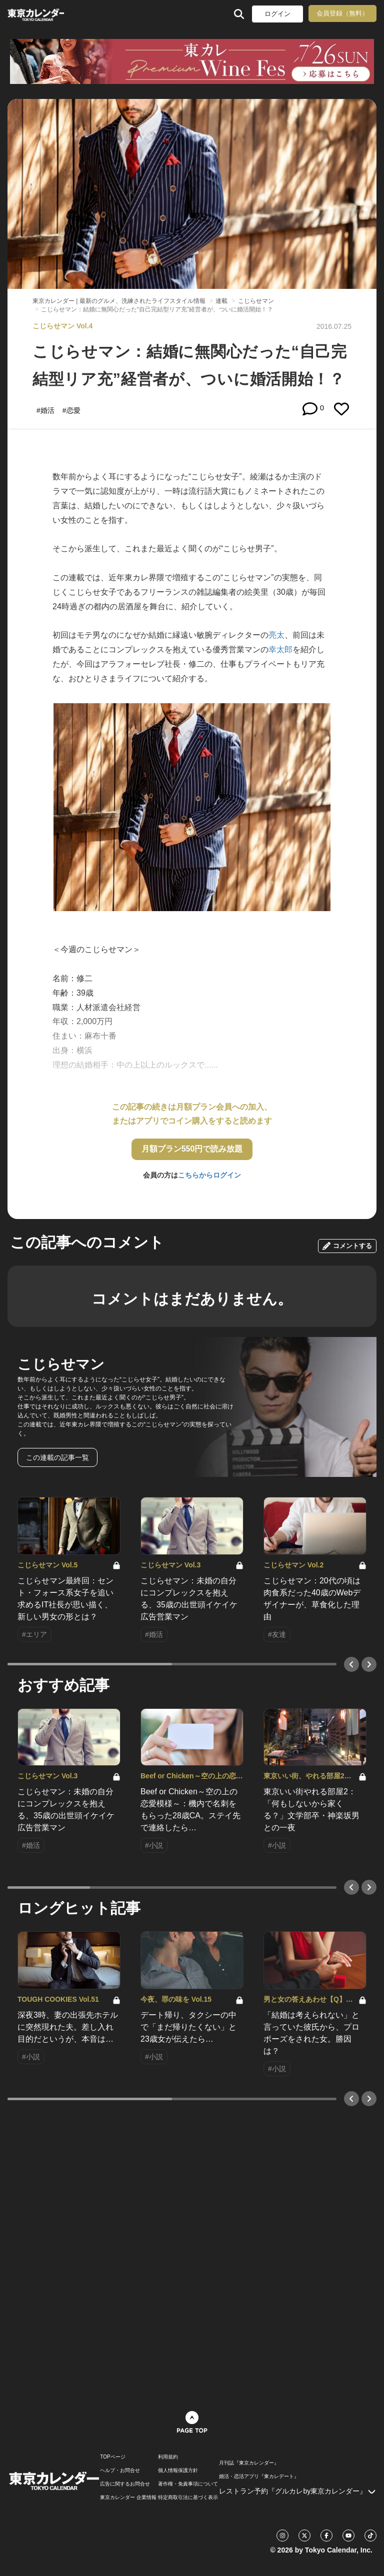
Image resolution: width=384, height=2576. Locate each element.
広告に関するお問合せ (125, 2484)
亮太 (276, 635)
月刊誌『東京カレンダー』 (249, 2463)
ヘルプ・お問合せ (120, 2470)
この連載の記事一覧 (57, 1457)
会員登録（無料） (342, 13)
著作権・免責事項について (188, 2484)
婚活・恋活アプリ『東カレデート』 (259, 2476)
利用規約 (168, 2457)
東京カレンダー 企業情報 (128, 2497)
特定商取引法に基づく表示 (188, 2497)
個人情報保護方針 (178, 2470)
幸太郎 (280, 649)
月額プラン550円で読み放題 (192, 1149)
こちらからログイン (209, 1175)
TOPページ (112, 2457)
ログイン (277, 13)
